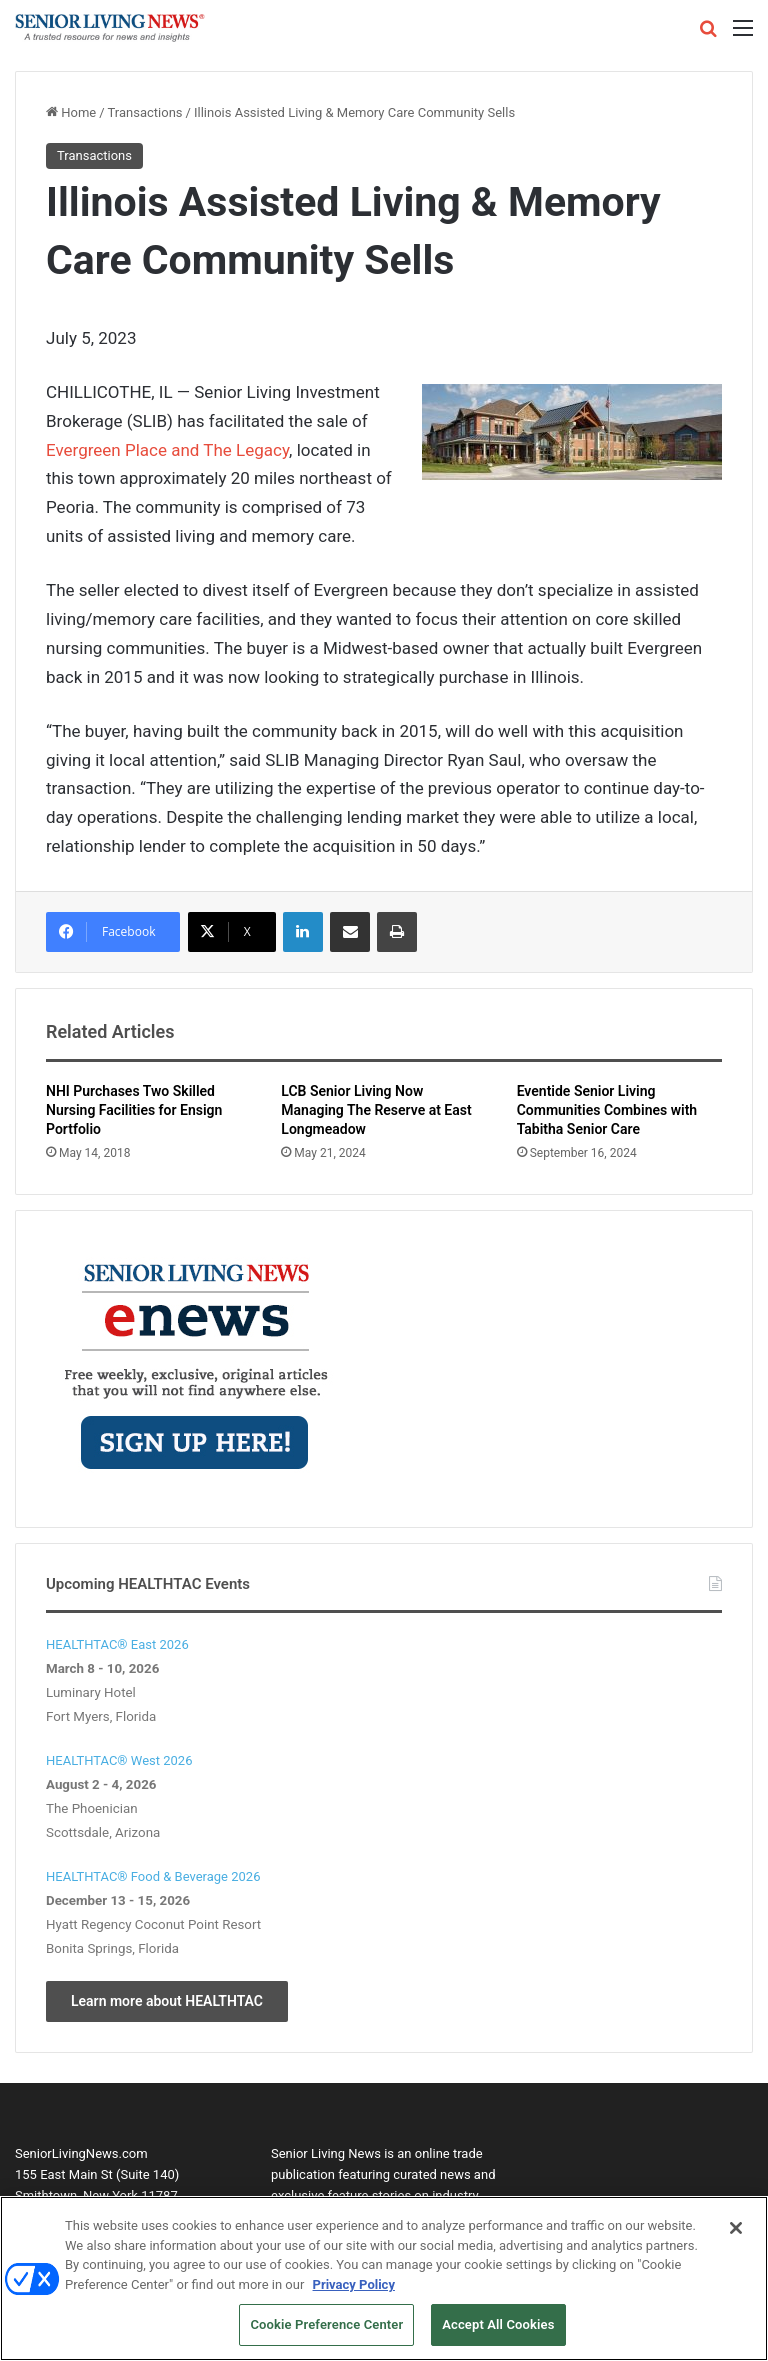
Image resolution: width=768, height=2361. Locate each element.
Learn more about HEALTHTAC (167, 2001)
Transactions (145, 112)
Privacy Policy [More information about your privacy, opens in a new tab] (354, 2289)
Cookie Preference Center (326, 2330)
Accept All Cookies (498, 2330)
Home (71, 112)
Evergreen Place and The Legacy (167, 450)
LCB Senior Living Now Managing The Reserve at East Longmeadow (376, 1110)
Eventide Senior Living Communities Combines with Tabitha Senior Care (607, 1110)
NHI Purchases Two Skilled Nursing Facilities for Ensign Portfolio (134, 1110)
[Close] (736, 2233)
